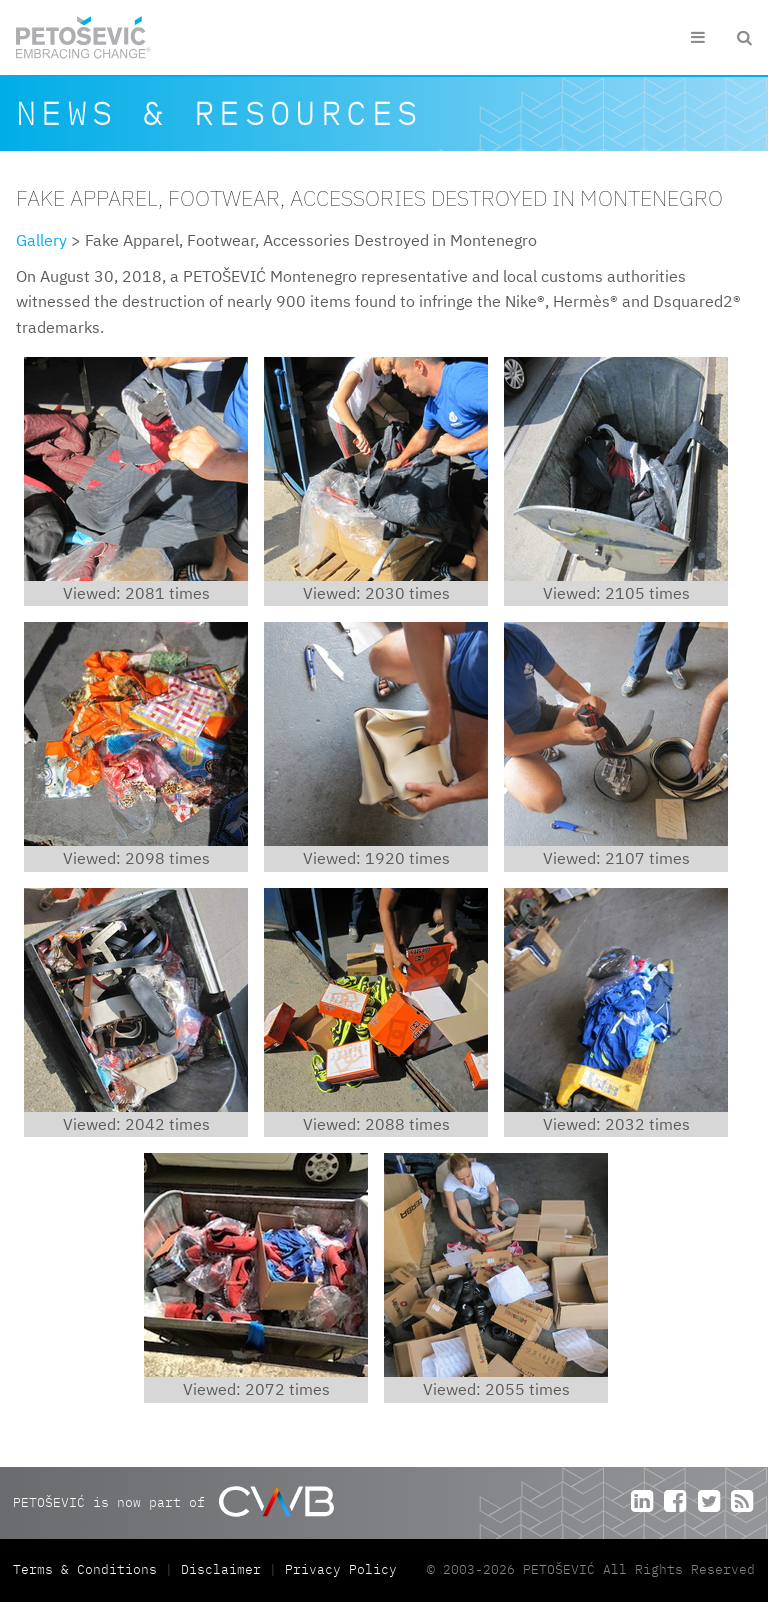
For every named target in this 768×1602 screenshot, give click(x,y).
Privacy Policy (341, 1569)
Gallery (41, 240)
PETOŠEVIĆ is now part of (173, 1501)
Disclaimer (221, 1569)
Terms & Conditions (89, 1569)
